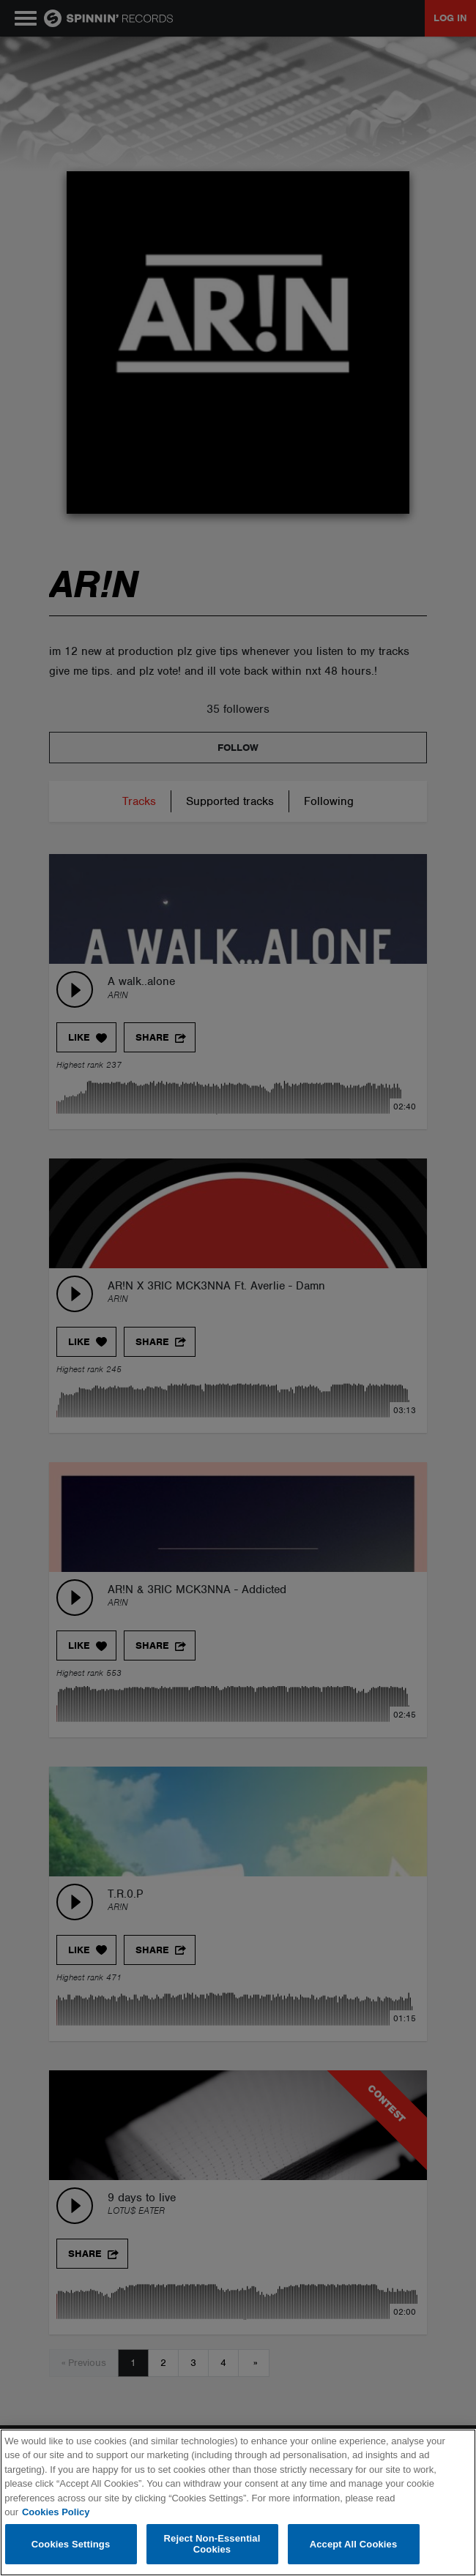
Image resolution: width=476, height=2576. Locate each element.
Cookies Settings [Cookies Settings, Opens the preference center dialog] (71, 2544)
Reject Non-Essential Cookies (212, 2544)
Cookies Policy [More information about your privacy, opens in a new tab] (55, 2511)
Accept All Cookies (354, 2544)
